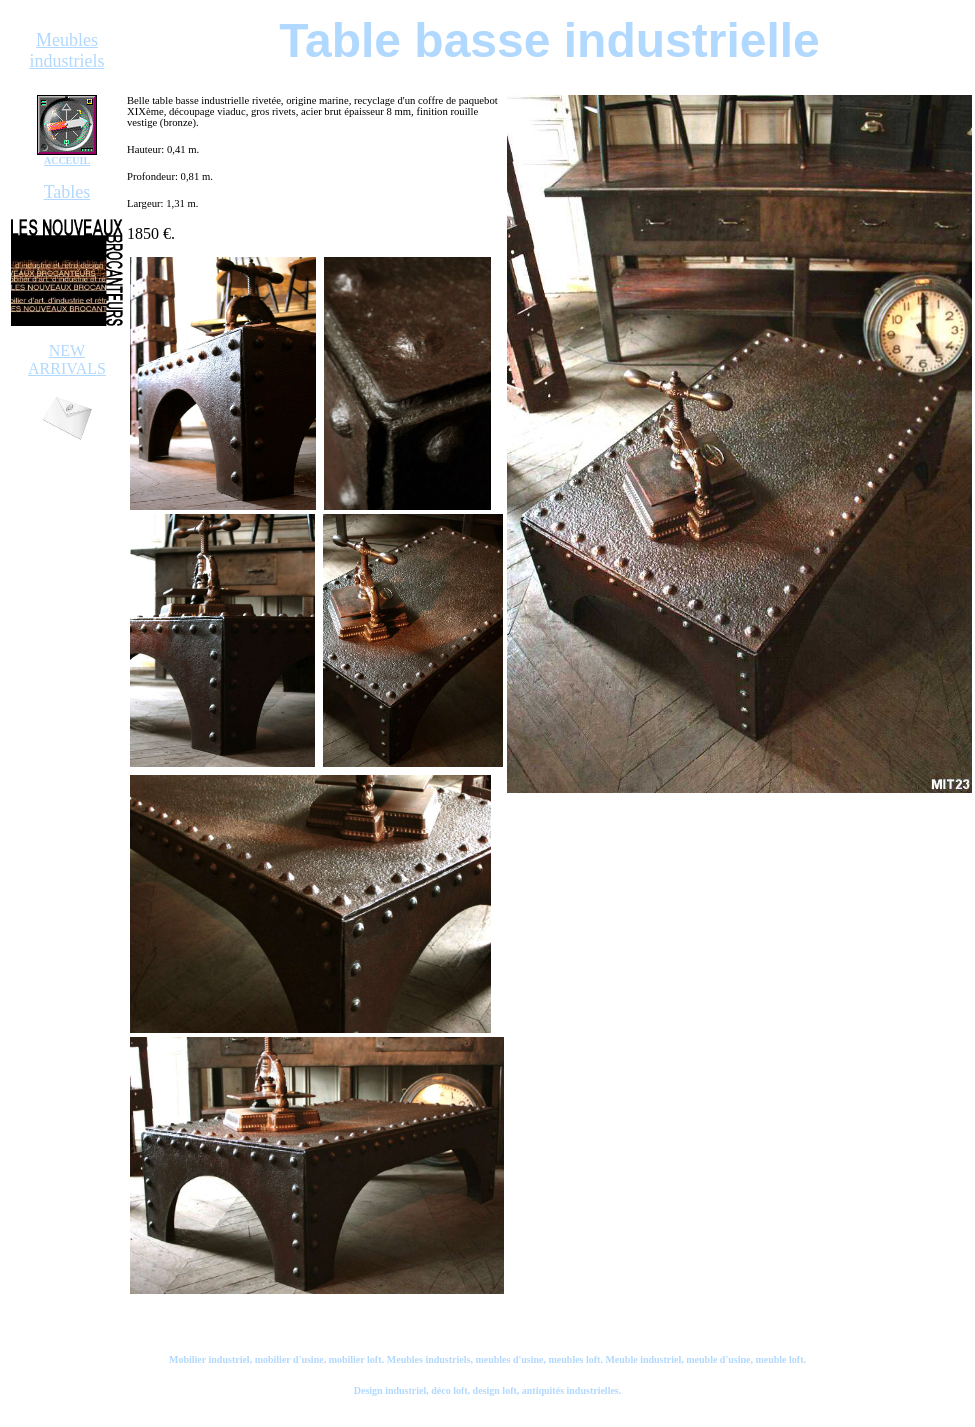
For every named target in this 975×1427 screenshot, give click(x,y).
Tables (67, 192)
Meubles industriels (67, 50)
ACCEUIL (67, 160)
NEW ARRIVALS (67, 359)
